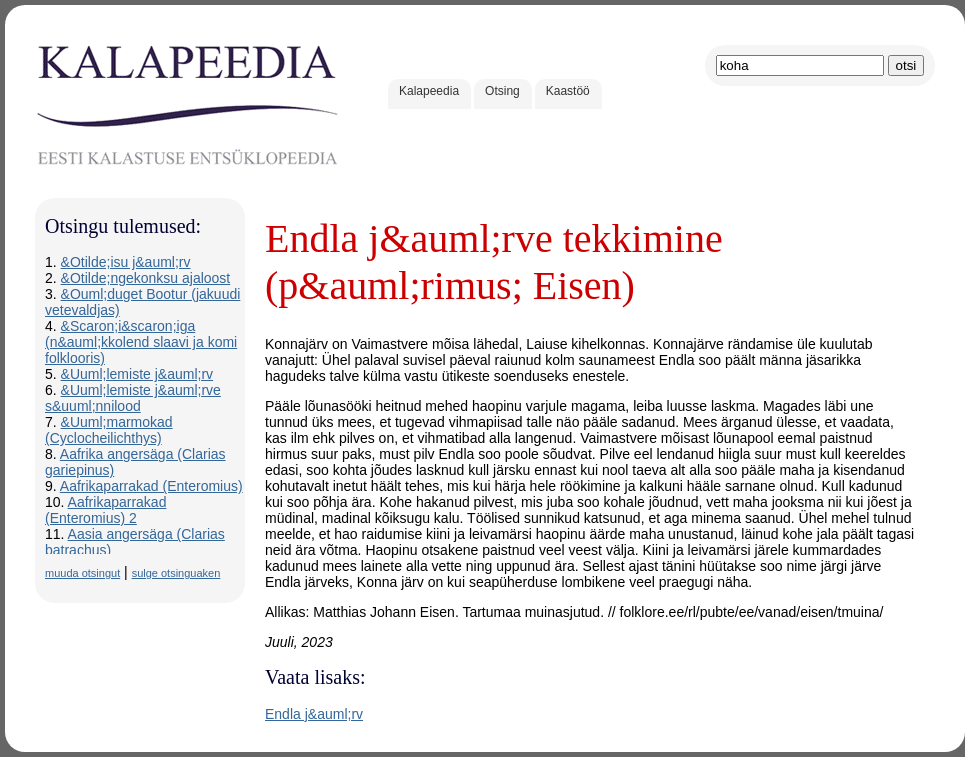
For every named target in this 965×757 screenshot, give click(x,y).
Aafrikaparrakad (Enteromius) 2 (105, 510)
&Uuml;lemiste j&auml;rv (137, 374)
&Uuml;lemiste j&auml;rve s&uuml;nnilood (133, 398)
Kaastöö (568, 91)
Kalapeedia (429, 91)
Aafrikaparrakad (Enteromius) (151, 486)
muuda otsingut (82, 573)
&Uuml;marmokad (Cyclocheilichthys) (109, 430)
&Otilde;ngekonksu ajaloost (146, 278)
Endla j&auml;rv (314, 714)
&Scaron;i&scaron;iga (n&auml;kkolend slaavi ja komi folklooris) (141, 342)
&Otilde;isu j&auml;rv (126, 262)
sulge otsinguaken (176, 573)
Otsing (502, 91)
